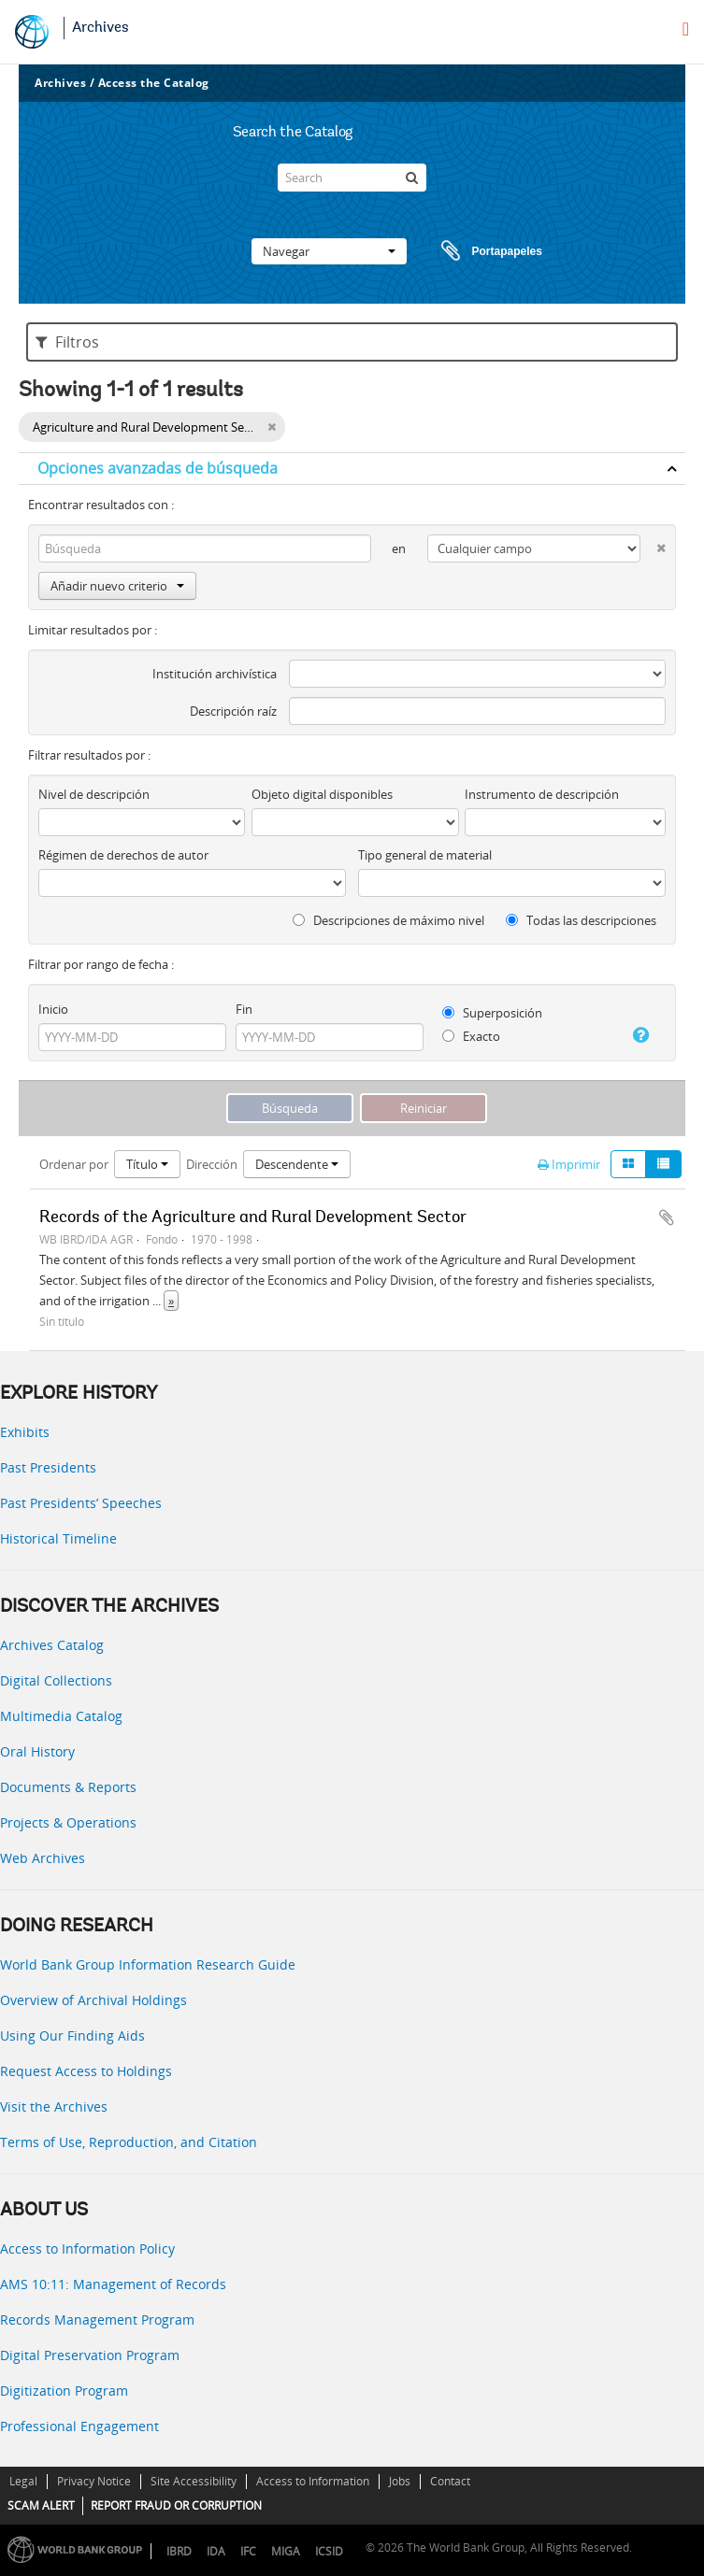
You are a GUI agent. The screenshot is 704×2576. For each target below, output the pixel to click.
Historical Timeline (58, 1538)
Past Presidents (48, 1467)
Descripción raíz (233, 711)
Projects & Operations (68, 1822)
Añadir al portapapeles (666, 1217)
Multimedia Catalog (61, 1716)
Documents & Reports (68, 1787)
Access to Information (312, 2481)
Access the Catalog (153, 83)
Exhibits (25, 1432)
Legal (23, 2481)
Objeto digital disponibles (322, 794)
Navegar (329, 251)
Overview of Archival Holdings (93, 2000)
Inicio (53, 1009)
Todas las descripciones (581, 920)
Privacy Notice (94, 2481)
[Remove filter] (271, 427)
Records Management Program (97, 2319)
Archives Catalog (52, 1645)
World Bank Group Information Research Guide (147, 1964)
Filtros (67, 342)
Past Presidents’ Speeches (81, 1503)
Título (147, 1164)
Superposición (492, 1012)
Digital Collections (56, 1680)
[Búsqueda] (412, 178)
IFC (248, 2551)
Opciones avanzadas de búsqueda (157, 468)
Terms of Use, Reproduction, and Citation (128, 2142)
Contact (450, 2481)
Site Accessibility (194, 2481)
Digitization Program (64, 2390)
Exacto (471, 1036)
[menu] (686, 29)
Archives (100, 28)
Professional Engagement (79, 2426)
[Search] (351, 178)
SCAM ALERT (41, 2505)
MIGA (285, 2551)
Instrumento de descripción (542, 794)
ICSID (329, 2551)
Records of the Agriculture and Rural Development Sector (253, 1218)
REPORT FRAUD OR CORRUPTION (176, 2505)
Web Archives (42, 1858)
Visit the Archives (54, 2106)
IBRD (179, 2551)
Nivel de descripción (94, 794)
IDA (216, 2551)
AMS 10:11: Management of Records (113, 2284)
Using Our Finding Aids (72, 2035)
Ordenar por (73, 1164)
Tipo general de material (425, 855)
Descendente (296, 1164)
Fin (244, 1009)
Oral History (37, 1751)
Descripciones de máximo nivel (388, 920)
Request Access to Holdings (86, 2071)
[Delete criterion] (653, 544)
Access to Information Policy (87, 2248)
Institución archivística (214, 673)
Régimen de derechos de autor (123, 855)
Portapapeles (474, 251)
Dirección (211, 1164)
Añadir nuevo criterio (117, 585)
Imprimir (569, 1164)
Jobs (399, 2481)
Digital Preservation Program (90, 2355)
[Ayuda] (636, 1035)
